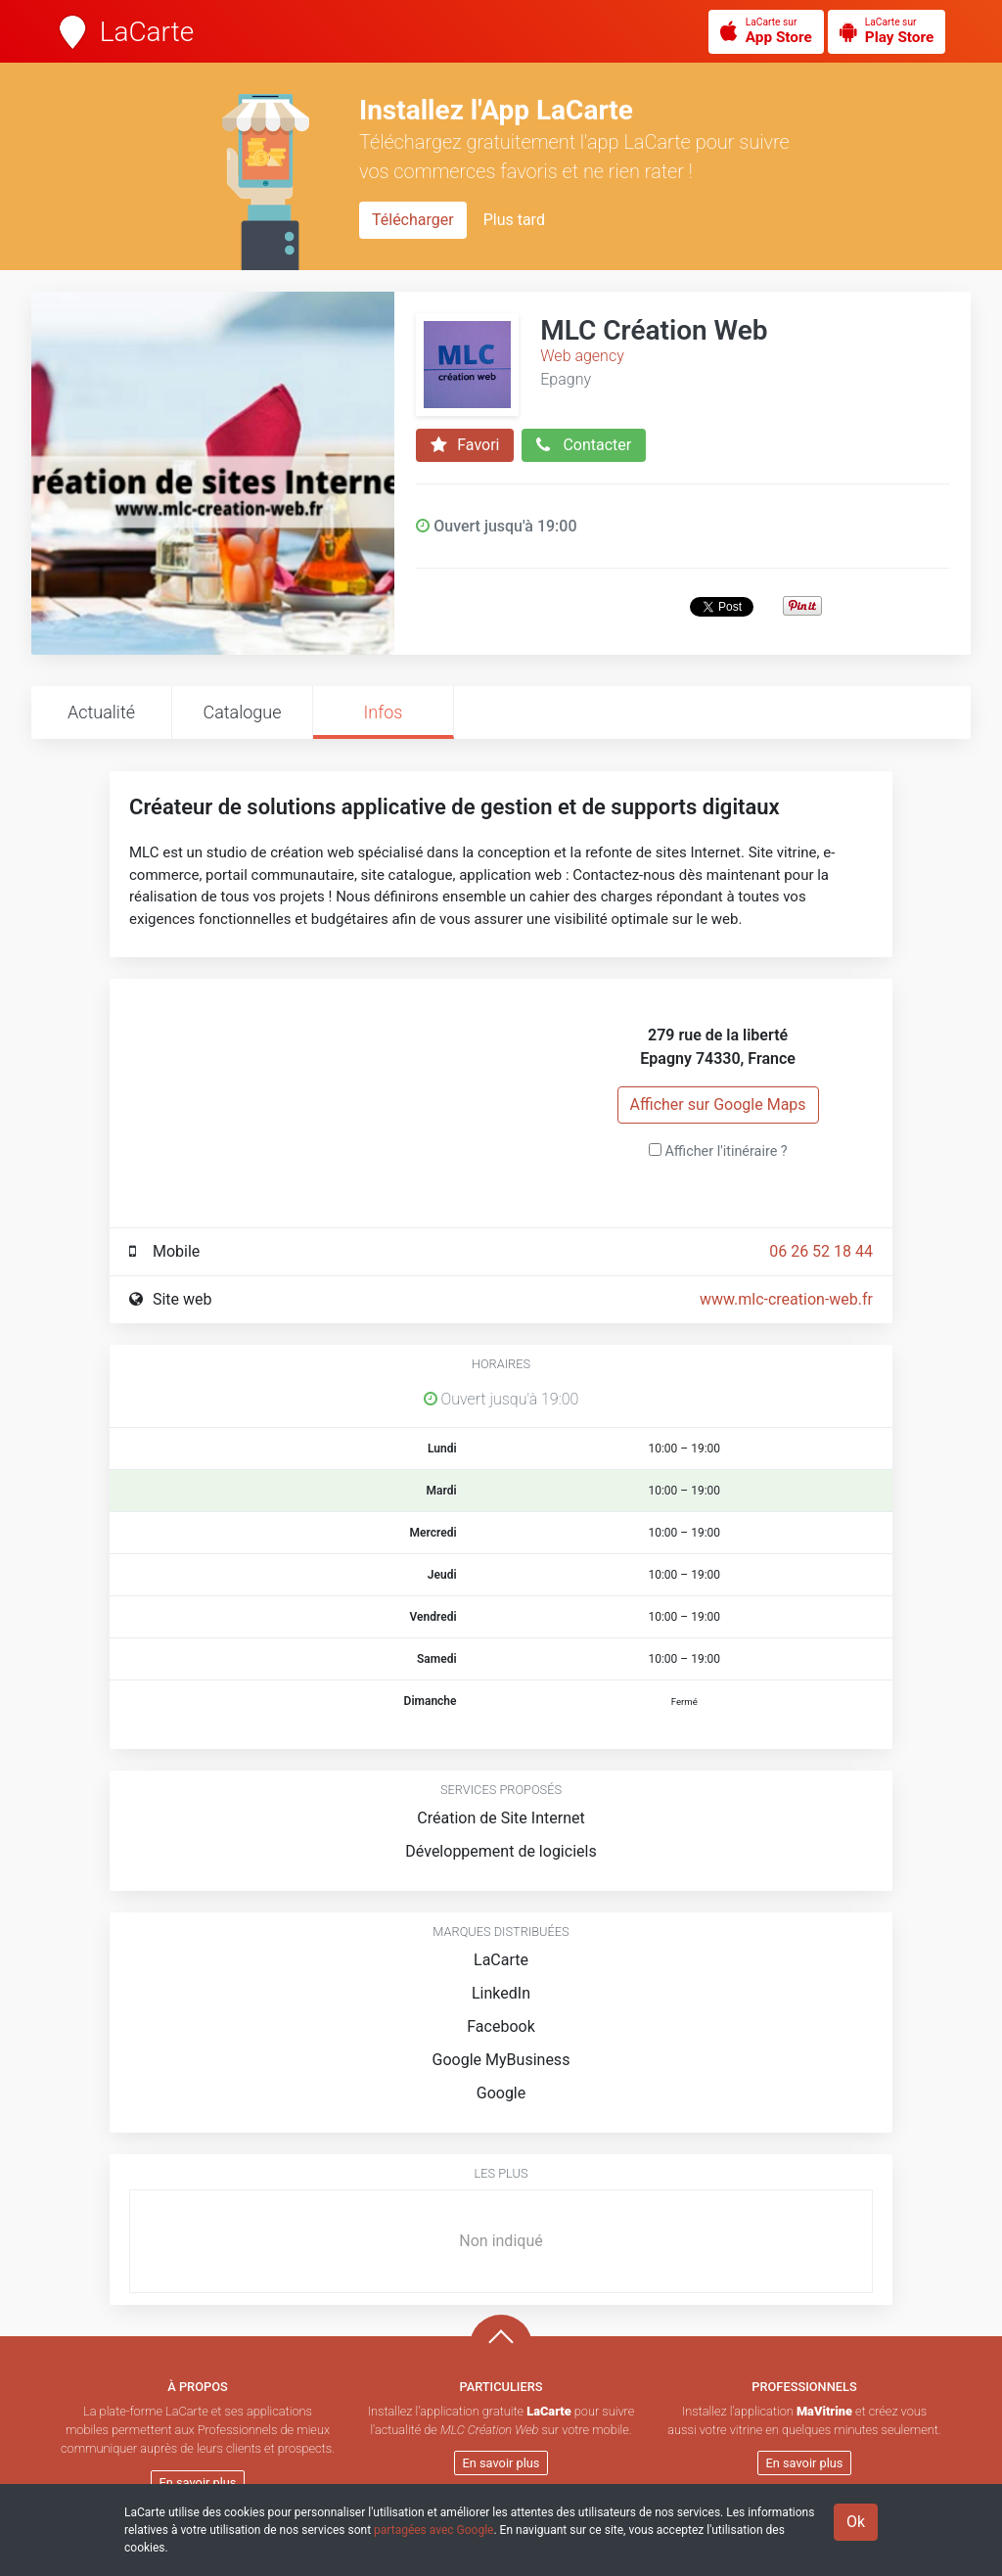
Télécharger (413, 219)
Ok (855, 2521)
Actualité (101, 712)
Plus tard (514, 219)
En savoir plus (198, 2482)
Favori (465, 445)
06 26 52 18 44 (821, 1251)
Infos (383, 712)
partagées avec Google (433, 2530)
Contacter (583, 445)
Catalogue (242, 712)
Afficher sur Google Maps (718, 1104)
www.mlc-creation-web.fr (786, 1299)
